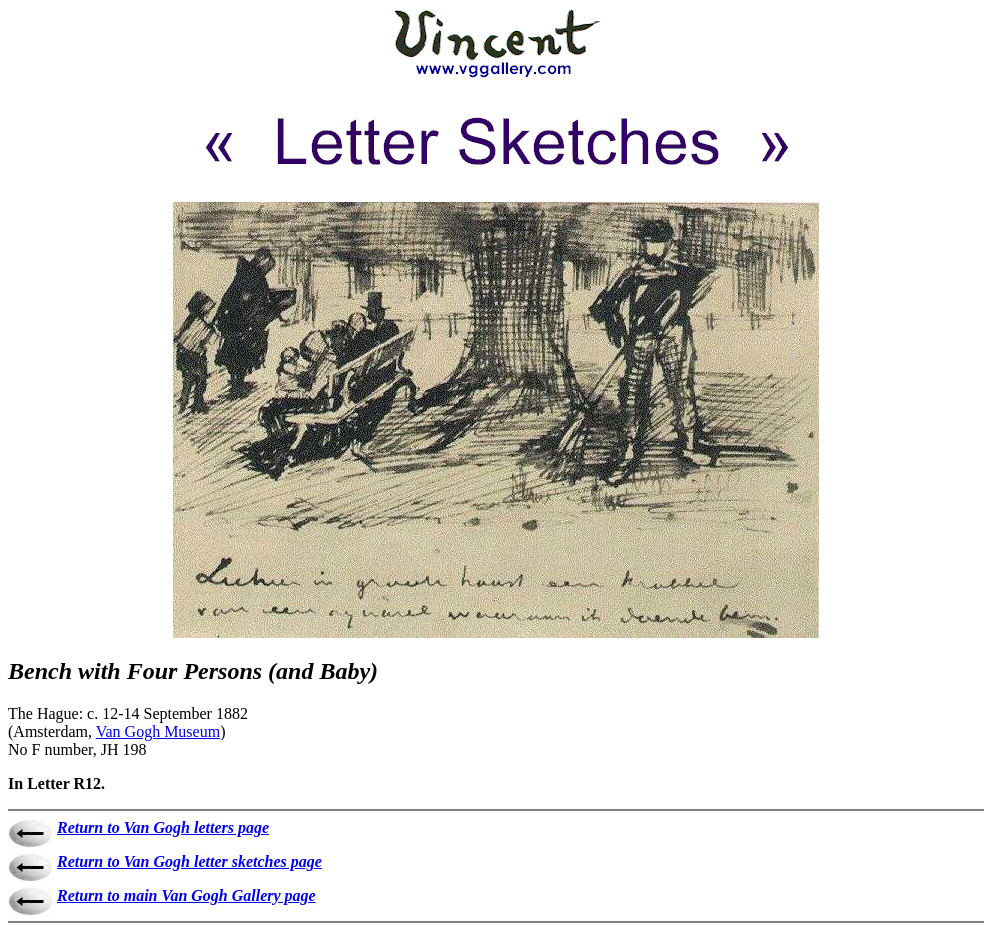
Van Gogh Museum (158, 731)
